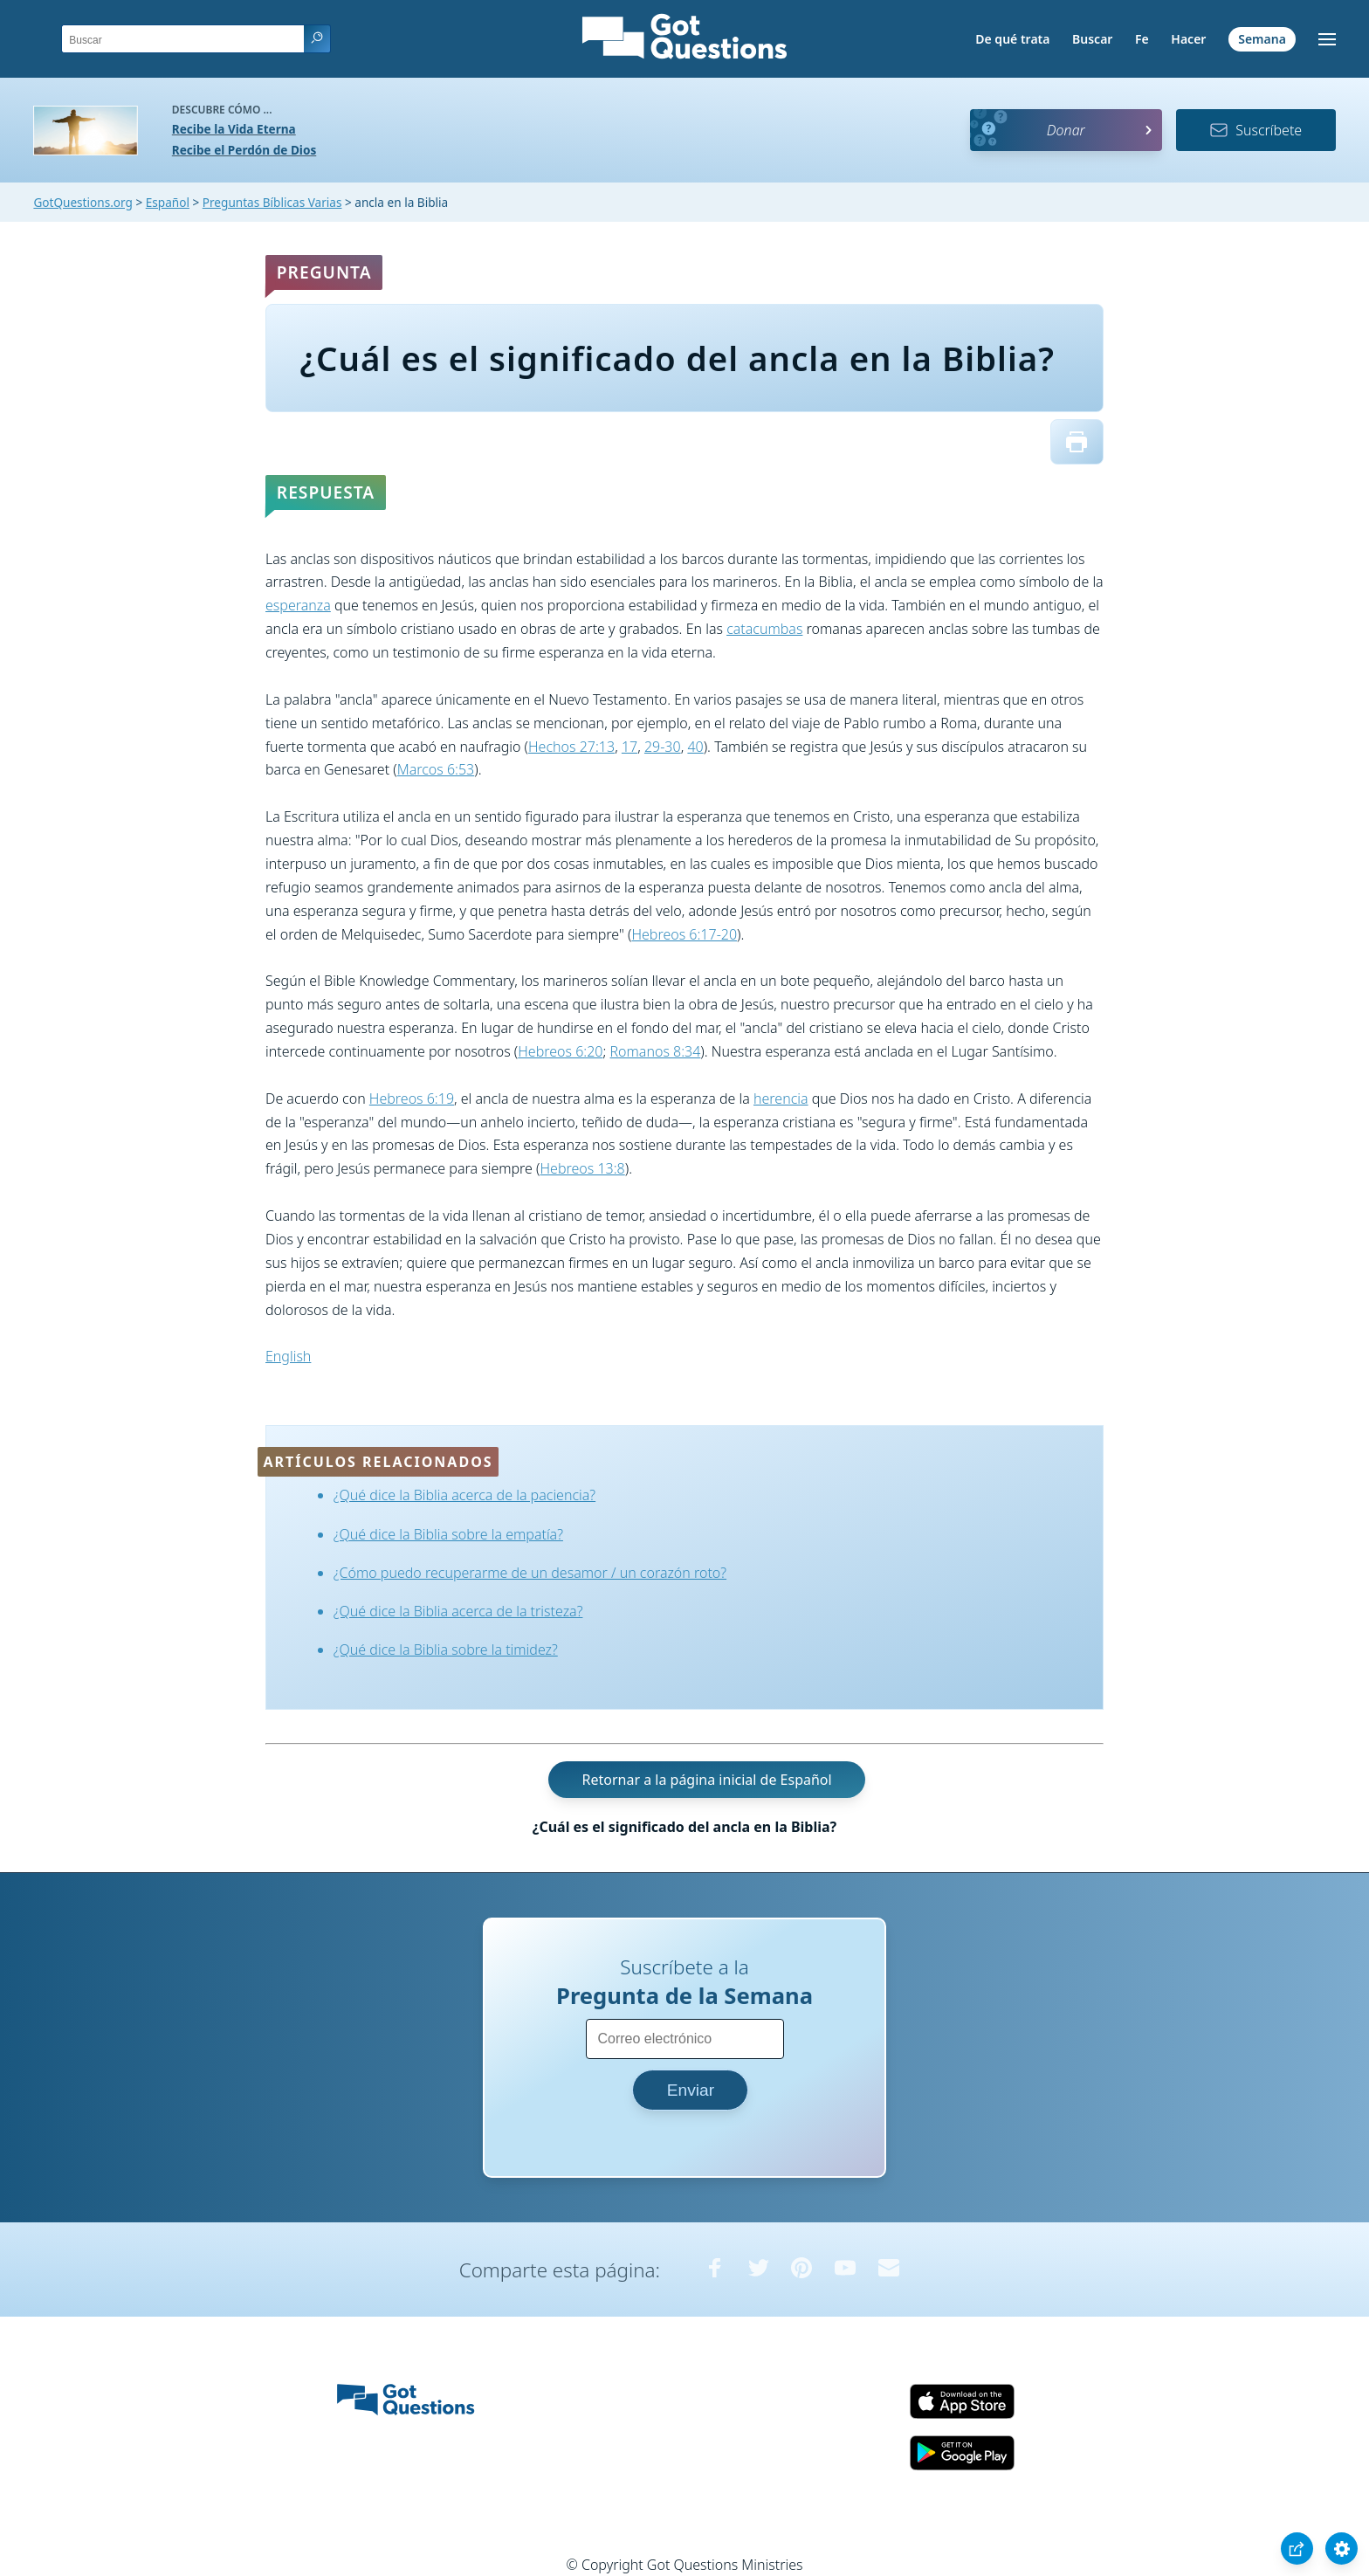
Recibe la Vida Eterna (234, 129)
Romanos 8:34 (655, 1051)
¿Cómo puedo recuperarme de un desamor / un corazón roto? (530, 1572)
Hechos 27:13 (571, 746)
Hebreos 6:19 (411, 1098)
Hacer (1188, 39)
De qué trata (1012, 39)
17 (629, 746)
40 (695, 746)
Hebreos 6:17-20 (684, 934)
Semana (1262, 39)
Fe (1142, 39)
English (288, 1356)
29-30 (662, 746)
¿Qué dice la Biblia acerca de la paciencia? (464, 1495)
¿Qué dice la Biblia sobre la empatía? (448, 1534)
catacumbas (764, 628)
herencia (780, 1098)
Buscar (1092, 39)
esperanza (298, 605)
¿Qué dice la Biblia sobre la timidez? (446, 1649)
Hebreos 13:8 (582, 1168)
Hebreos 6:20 (560, 1051)
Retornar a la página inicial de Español (706, 1779)
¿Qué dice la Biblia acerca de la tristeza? (458, 1611)
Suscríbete (1255, 130)
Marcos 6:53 (436, 769)
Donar (1066, 130)
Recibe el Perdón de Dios (244, 149)
